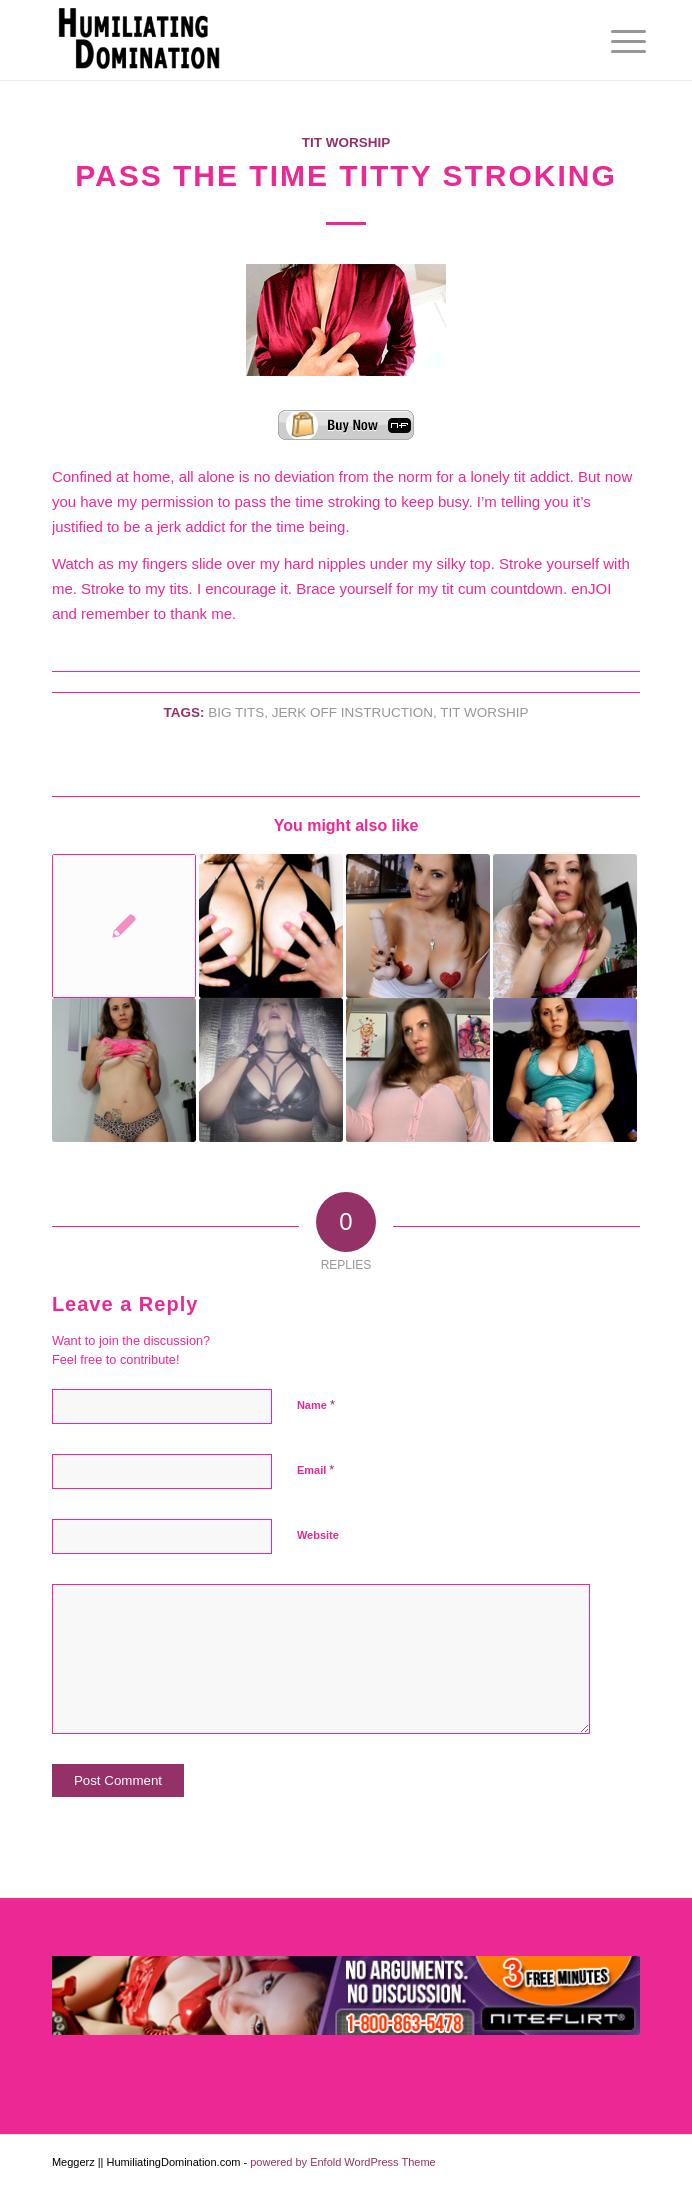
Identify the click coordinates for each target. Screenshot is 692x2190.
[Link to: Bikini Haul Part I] (124, 926)
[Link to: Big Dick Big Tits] (565, 1070)
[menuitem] (613, 42)
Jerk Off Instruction (352, 712)
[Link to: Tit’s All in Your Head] (418, 1070)
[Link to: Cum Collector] (271, 1070)
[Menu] (613, 42)
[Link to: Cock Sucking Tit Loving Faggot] (418, 926)
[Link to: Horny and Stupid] (565, 926)
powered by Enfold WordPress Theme (342, 2162)
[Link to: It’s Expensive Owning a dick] (124, 1070)
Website (318, 1535)
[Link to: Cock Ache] (271, 926)
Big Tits (236, 712)
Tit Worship (346, 142)
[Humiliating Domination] (287, 40)
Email (315, 1469)
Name (316, 1404)
